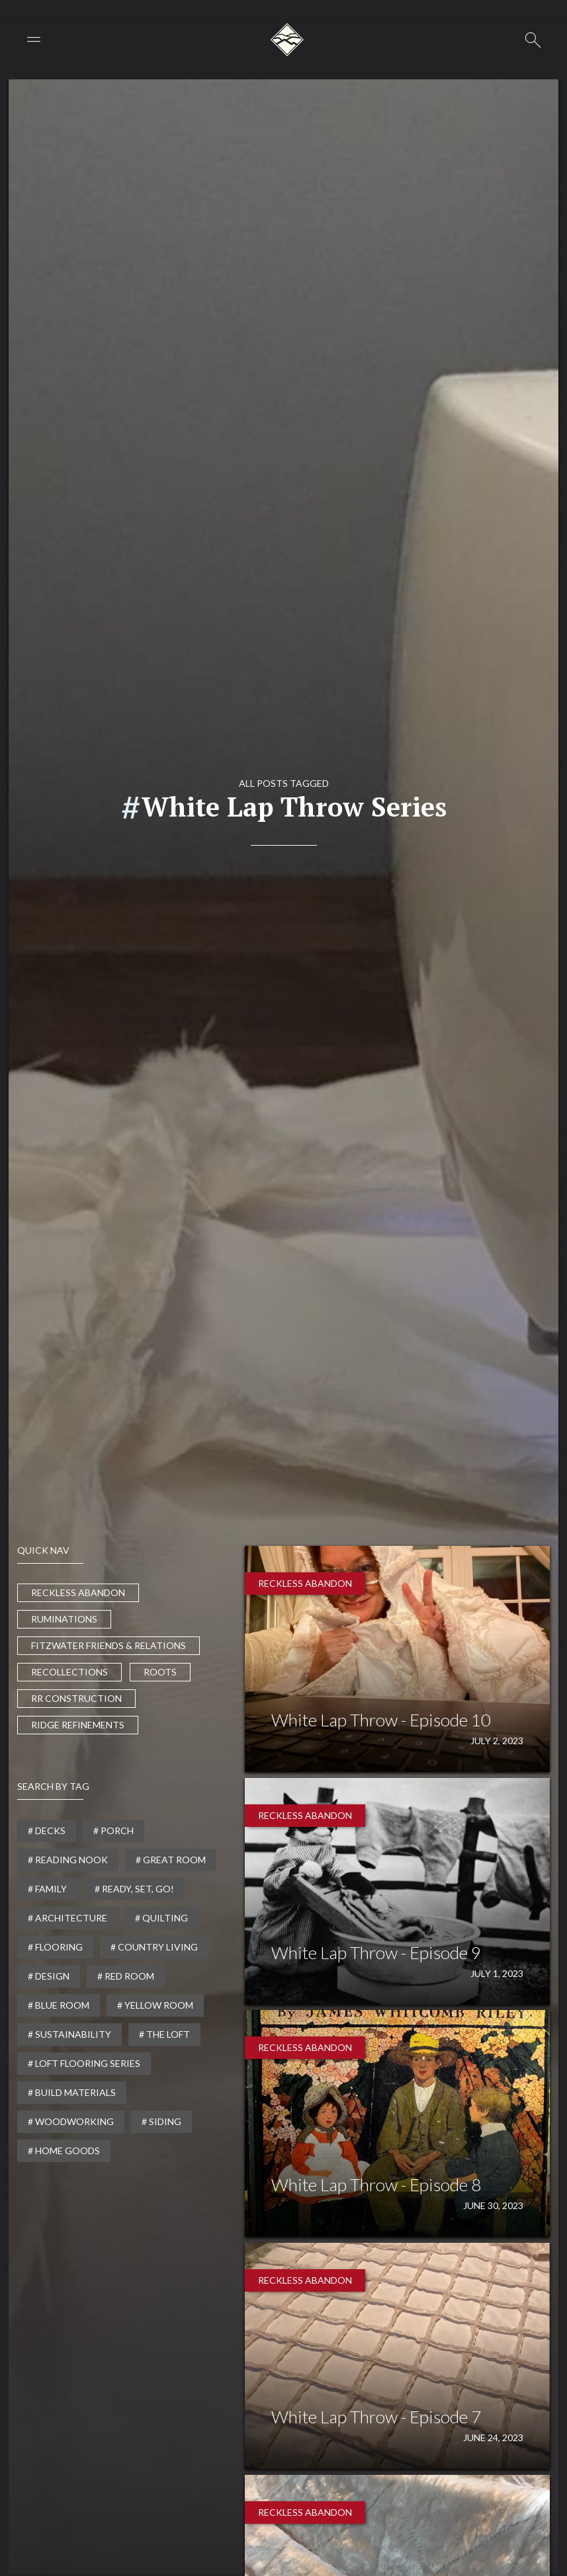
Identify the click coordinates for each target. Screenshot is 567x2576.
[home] (287, 39)
